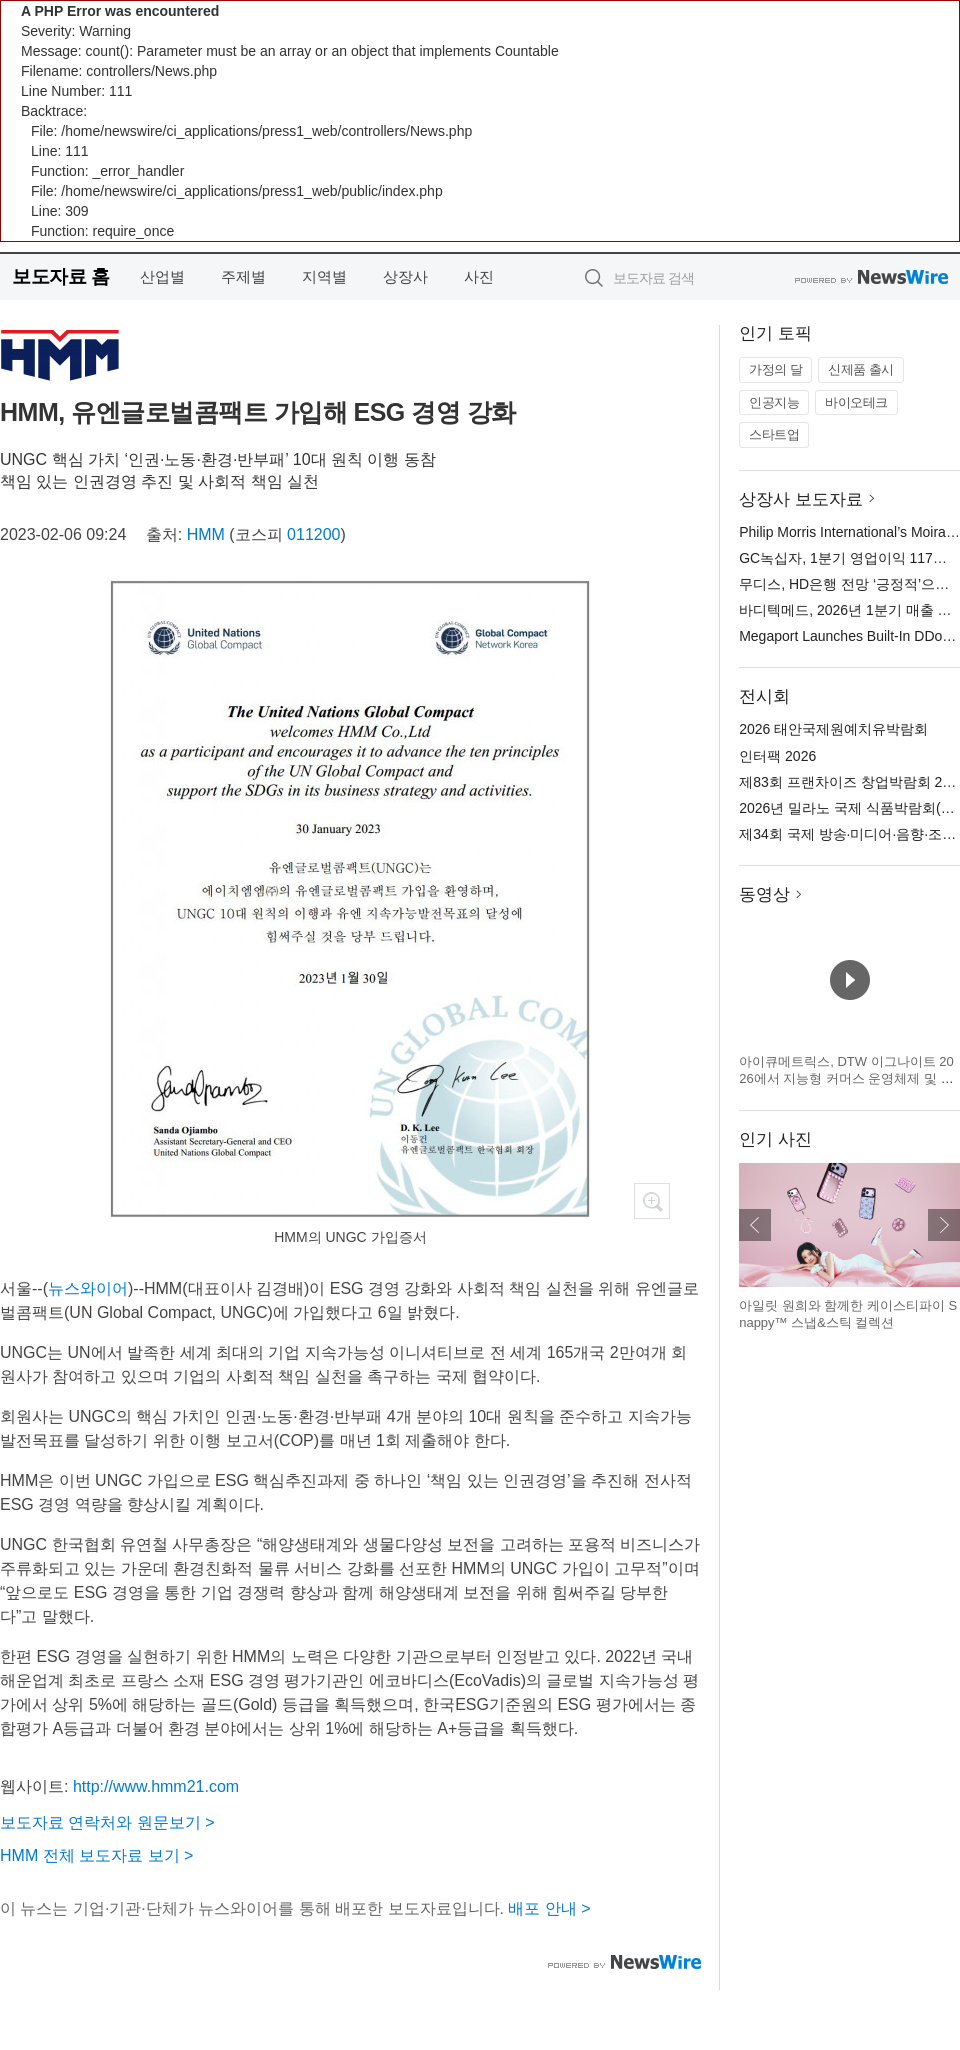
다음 (944, 1225)
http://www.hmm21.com (156, 1786)
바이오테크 (856, 402)
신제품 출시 (861, 369)
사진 (479, 276)
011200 (313, 534)
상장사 (405, 276)
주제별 (243, 276)
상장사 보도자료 (801, 499)
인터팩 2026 (777, 756)
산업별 (162, 276)
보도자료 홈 (60, 276)
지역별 (324, 276)
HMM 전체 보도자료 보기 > (96, 1855)
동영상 (764, 894)
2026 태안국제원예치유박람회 (833, 729)
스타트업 (774, 434)
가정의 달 (775, 369)
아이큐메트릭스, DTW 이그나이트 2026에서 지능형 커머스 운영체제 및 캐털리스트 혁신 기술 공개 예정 (846, 1079)
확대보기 (652, 1201)
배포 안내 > (549, 1908)
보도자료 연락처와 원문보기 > (107, 1822)
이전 (755, 1225)
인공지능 (774, 402)
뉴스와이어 (88, 1288)
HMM (206, 534)
